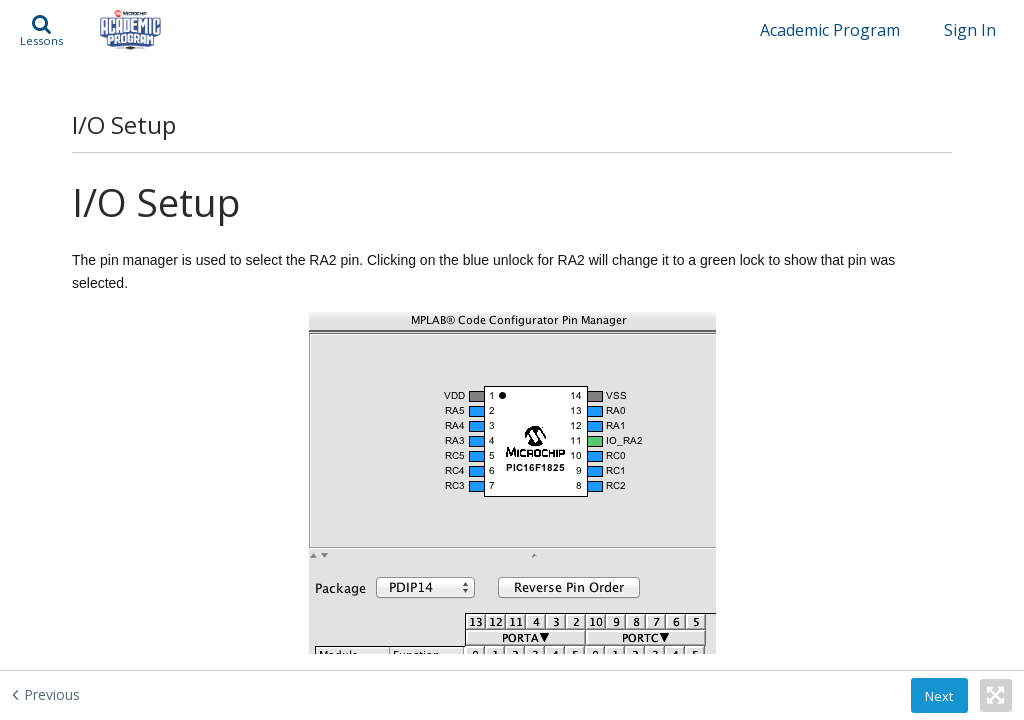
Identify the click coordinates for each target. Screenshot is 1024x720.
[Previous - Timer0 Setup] (96, 694)
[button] (41, 30)
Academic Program (830, 30)
